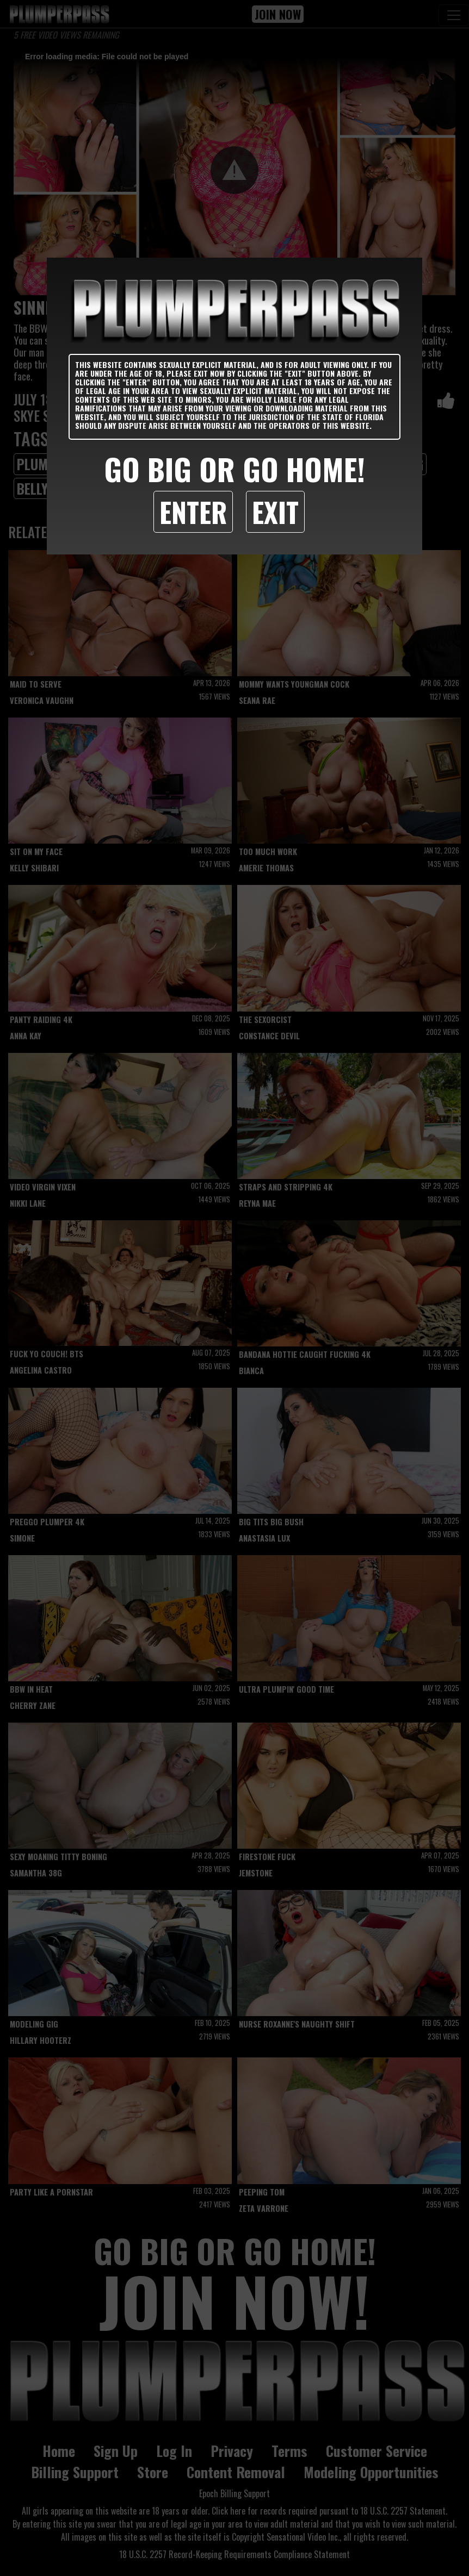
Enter (193, 511)
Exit (275, 511)
